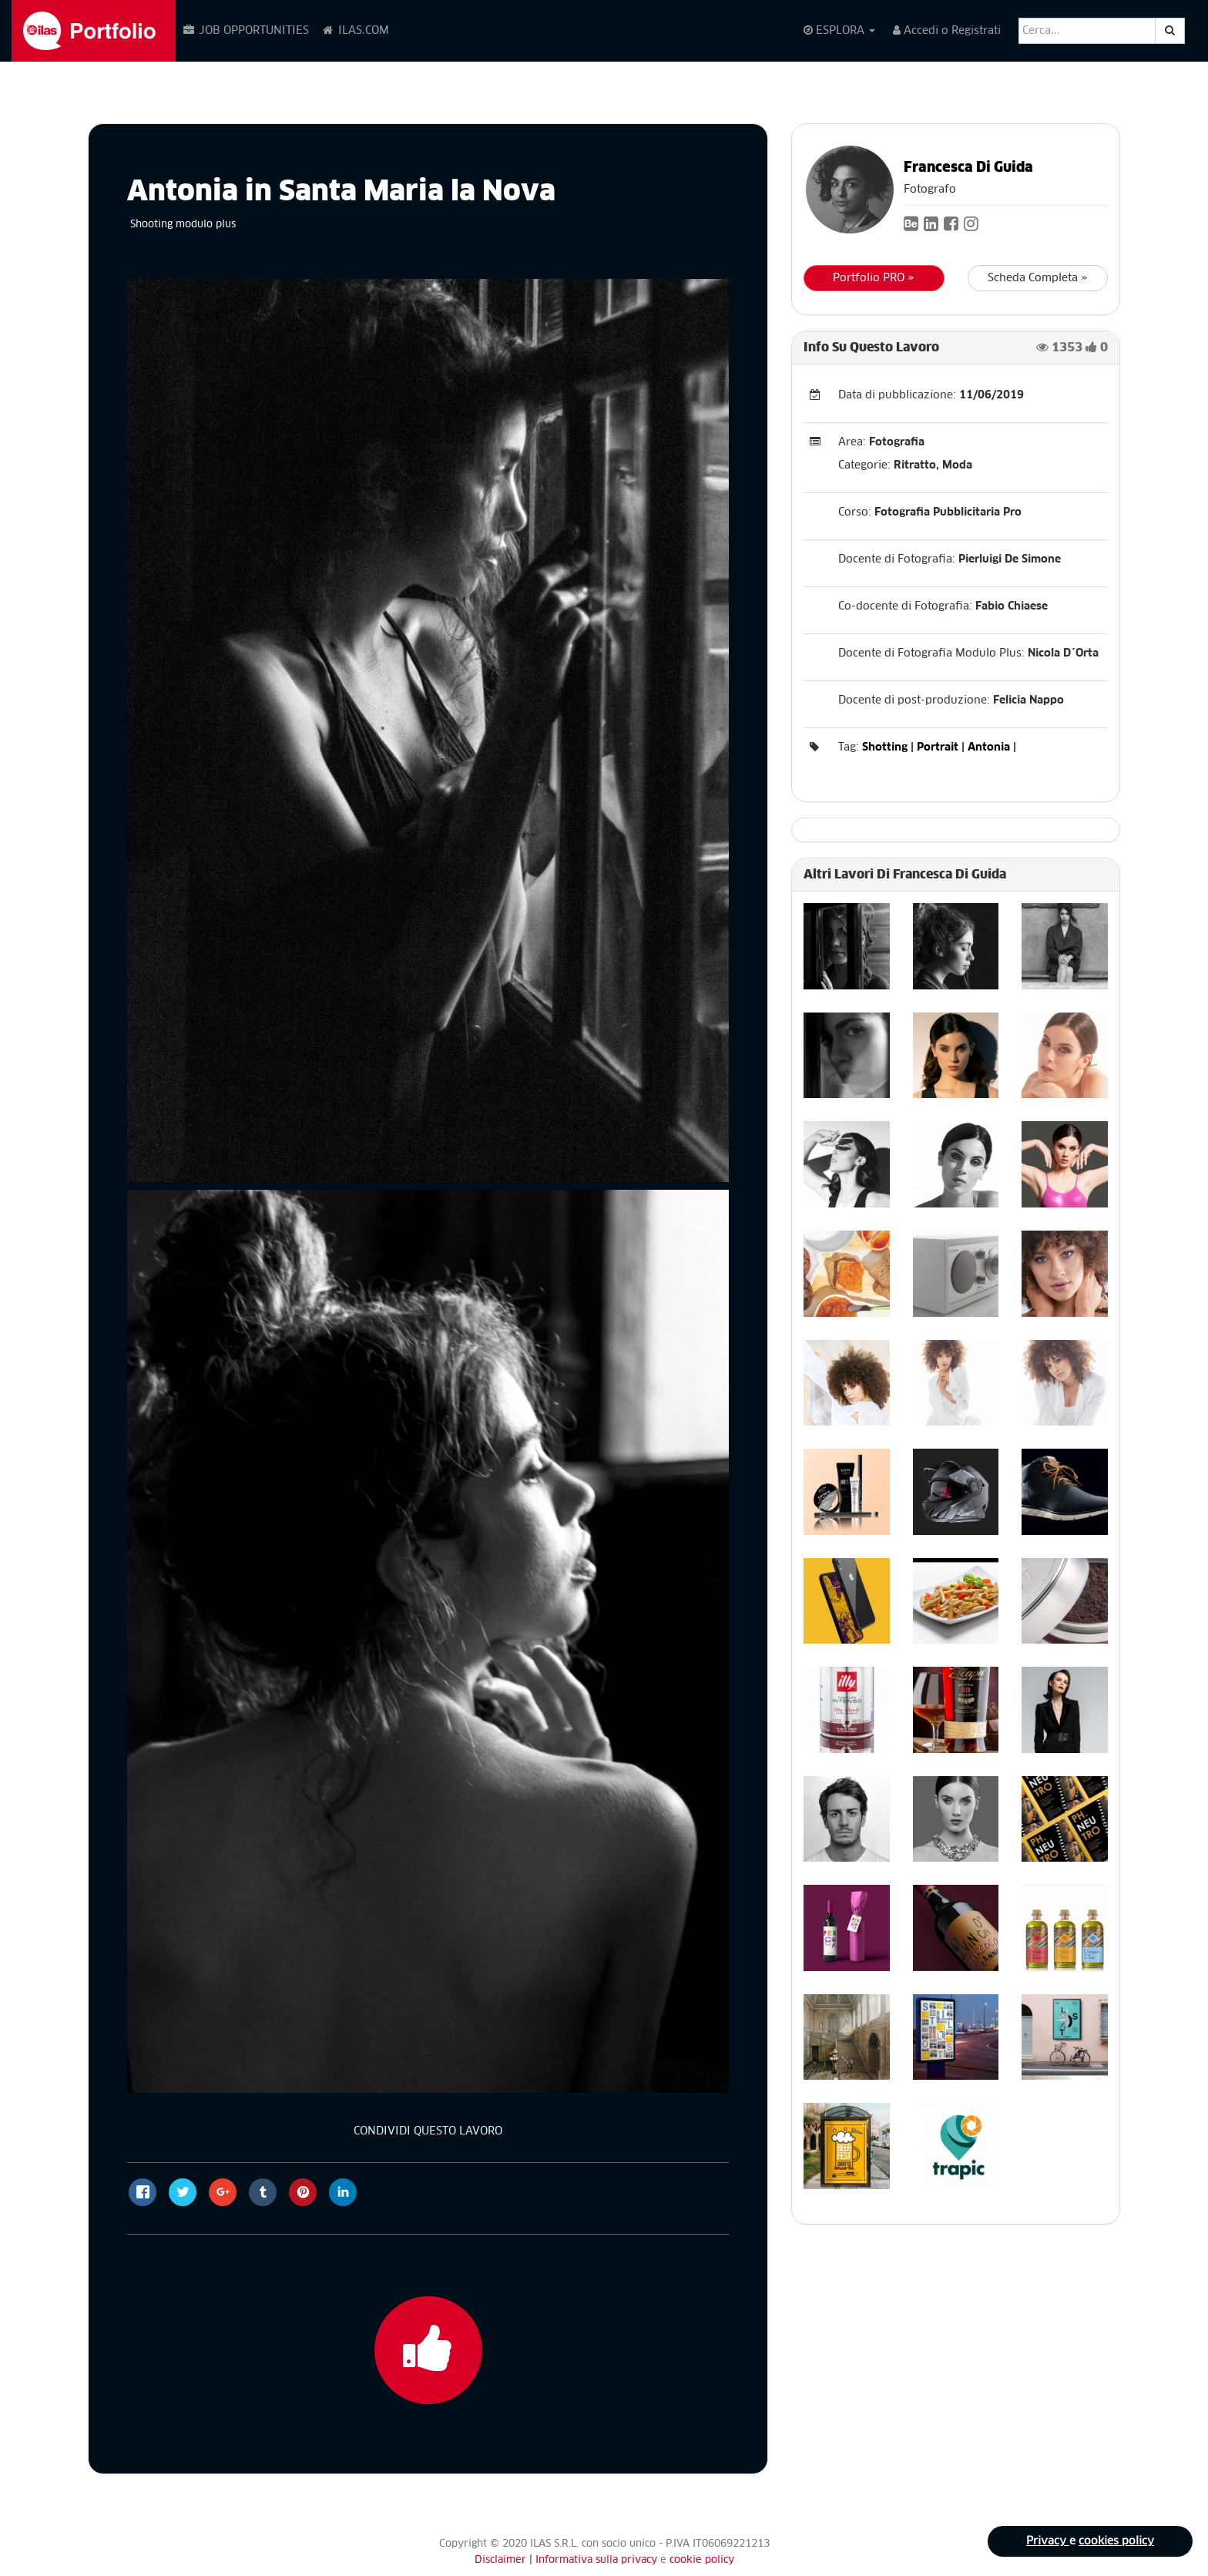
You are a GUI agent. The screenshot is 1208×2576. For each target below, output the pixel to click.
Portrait (937, 747)
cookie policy (701, 2560)
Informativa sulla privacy (597, 2560)
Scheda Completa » (1038, 278)
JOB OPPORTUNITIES (245, 30)
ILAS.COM (355, 30)
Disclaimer (500, 2560)
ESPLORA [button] (839, 30)
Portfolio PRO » (873, 278)
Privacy (1047, 2541)
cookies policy (1116, 2541)
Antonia (989, 747)
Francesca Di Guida (968, 168)
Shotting (885, 747)
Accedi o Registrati (947, 30)
